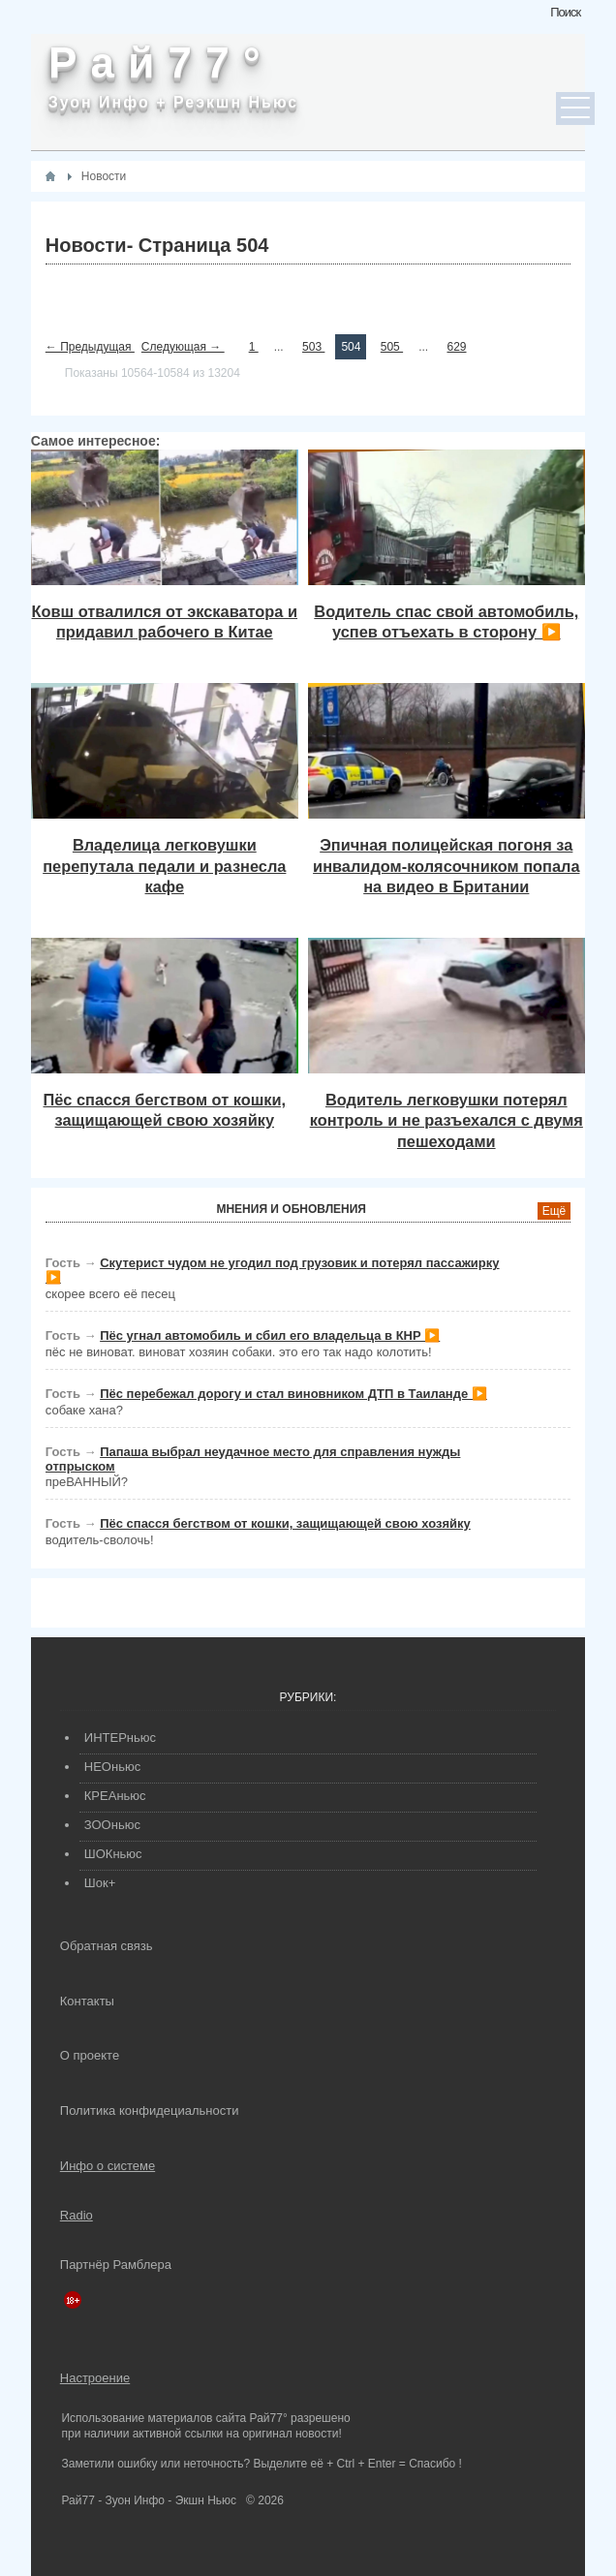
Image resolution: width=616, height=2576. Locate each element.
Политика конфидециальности (149, 2110)
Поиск (565, 12)
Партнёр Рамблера (115, 2264)
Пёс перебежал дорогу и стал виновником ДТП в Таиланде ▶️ (293, 1393)
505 (392, 347)
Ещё (554, 1211)
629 (456, 347)
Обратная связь (106, 1946)
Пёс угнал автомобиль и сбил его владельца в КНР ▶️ (270, 1335)
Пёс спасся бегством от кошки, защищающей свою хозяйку (285, 1523)
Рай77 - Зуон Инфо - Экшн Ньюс (148, 2500)
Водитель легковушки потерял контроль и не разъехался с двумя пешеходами (446, 1120)
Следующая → (183, 347)
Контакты (87, 2001)
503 (313, 347)
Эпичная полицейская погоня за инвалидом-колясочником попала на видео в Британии (446, 865)
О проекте (89, 2055)
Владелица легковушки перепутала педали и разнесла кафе (164, 865)
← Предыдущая (90, 347)
